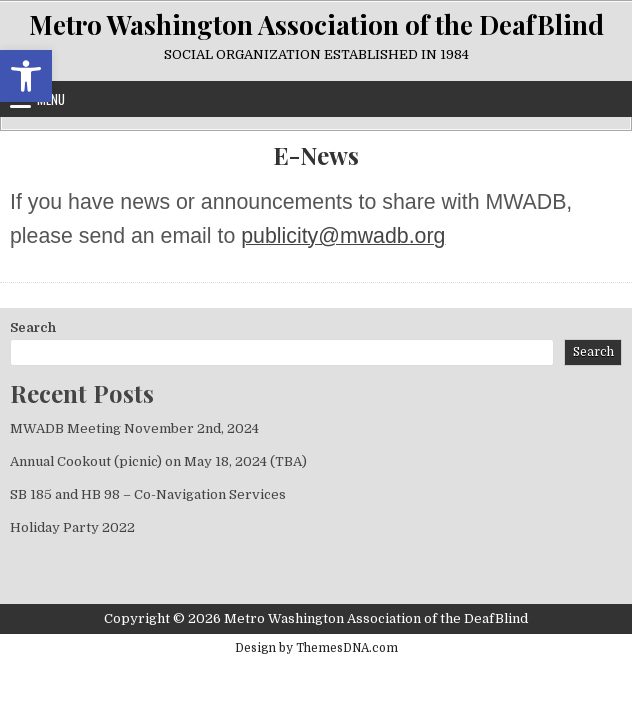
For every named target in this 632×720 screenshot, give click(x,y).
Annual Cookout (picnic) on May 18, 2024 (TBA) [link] (158, 461)
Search (33, 327)
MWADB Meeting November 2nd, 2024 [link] (134, 428)
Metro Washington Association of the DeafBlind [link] (316, 24)
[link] (26, 76)
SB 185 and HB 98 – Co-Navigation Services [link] (148, 494)
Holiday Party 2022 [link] (72, 527)
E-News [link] (316, 155)
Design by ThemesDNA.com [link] (316, 648)
